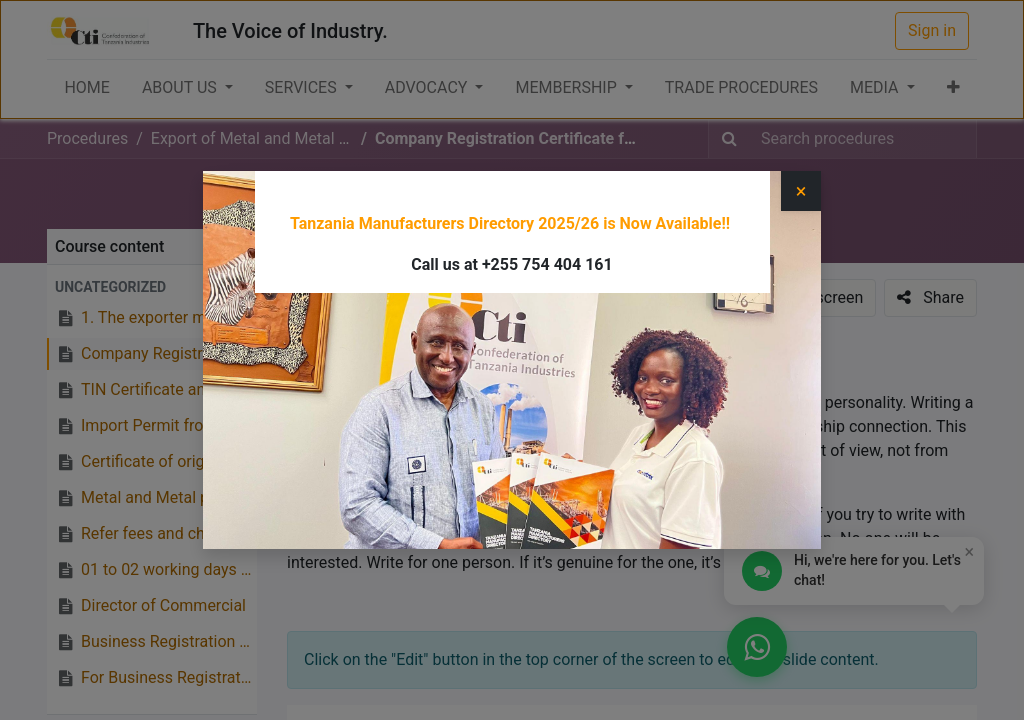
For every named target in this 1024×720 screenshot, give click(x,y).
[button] (953, 88)
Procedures (87, 138)
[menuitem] (86, 88)
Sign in (932, 30)
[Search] (729, 139)
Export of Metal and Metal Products (528, 200)
